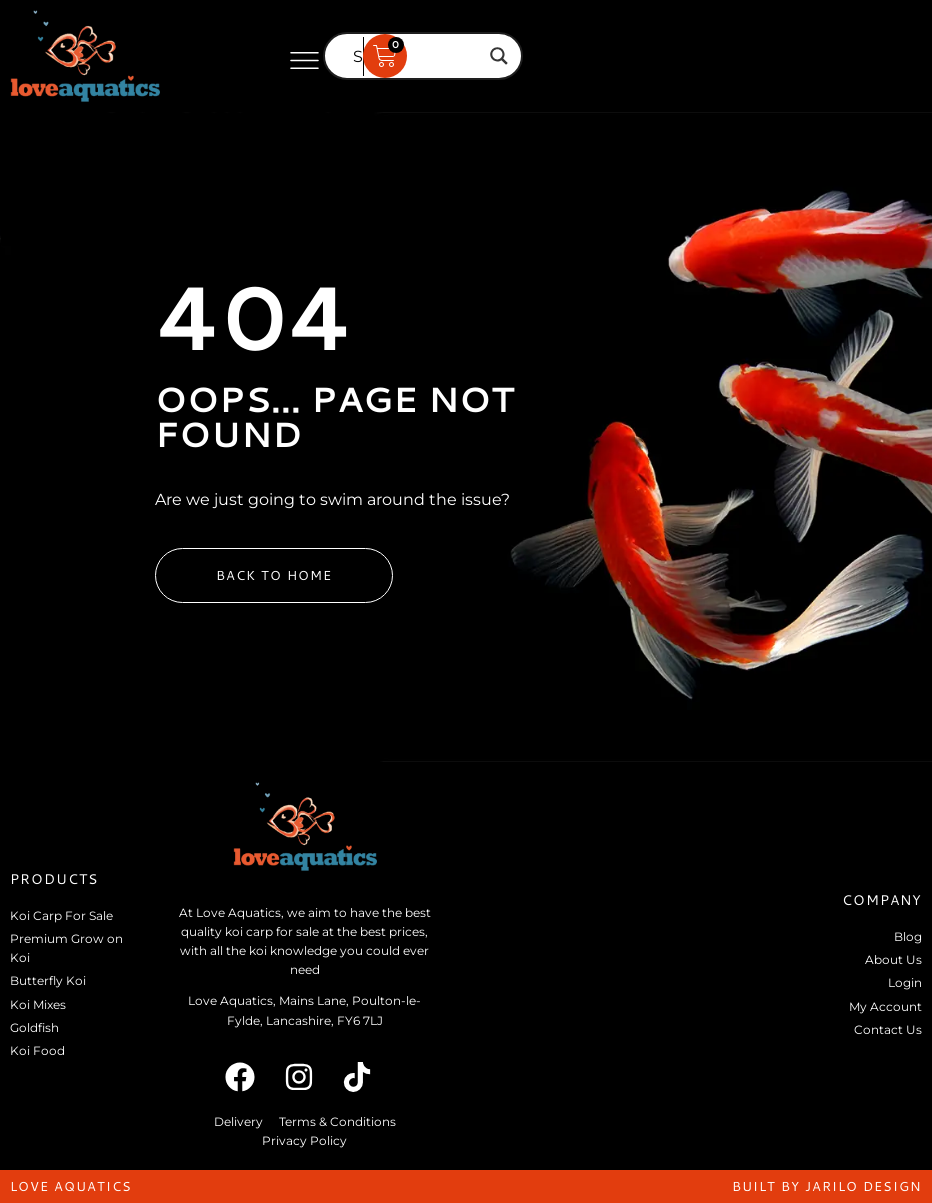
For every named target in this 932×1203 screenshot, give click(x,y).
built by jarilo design (827, 1186)
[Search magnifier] (499, 56)
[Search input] (414, 56)
